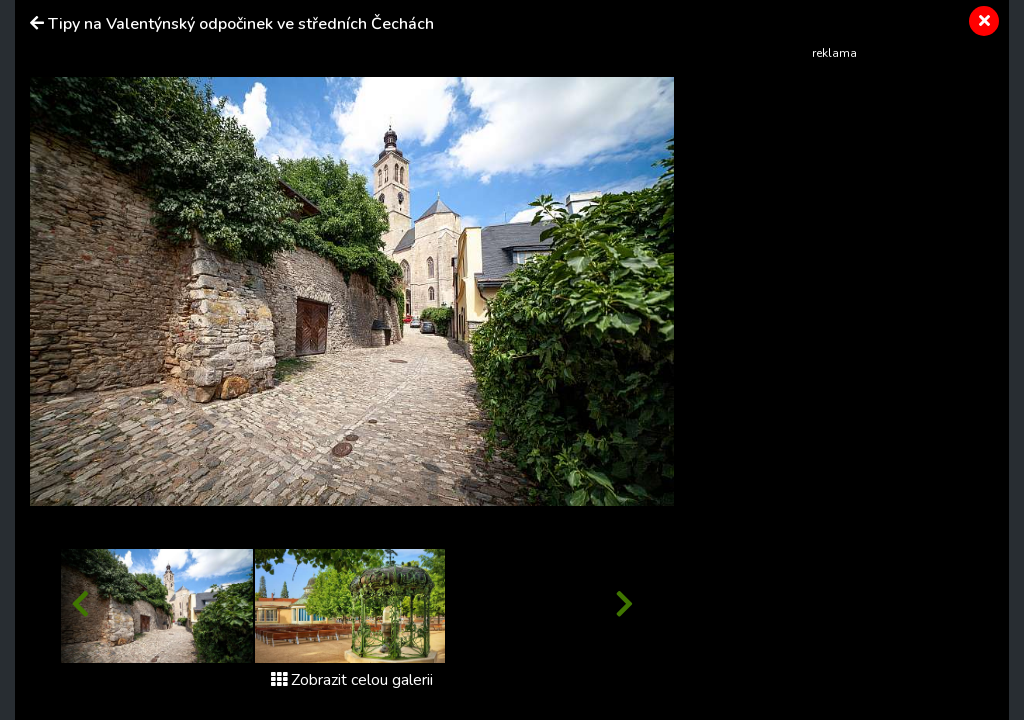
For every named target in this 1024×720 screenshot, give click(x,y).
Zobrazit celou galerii (352, 680)
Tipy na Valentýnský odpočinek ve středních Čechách (241, 24)
